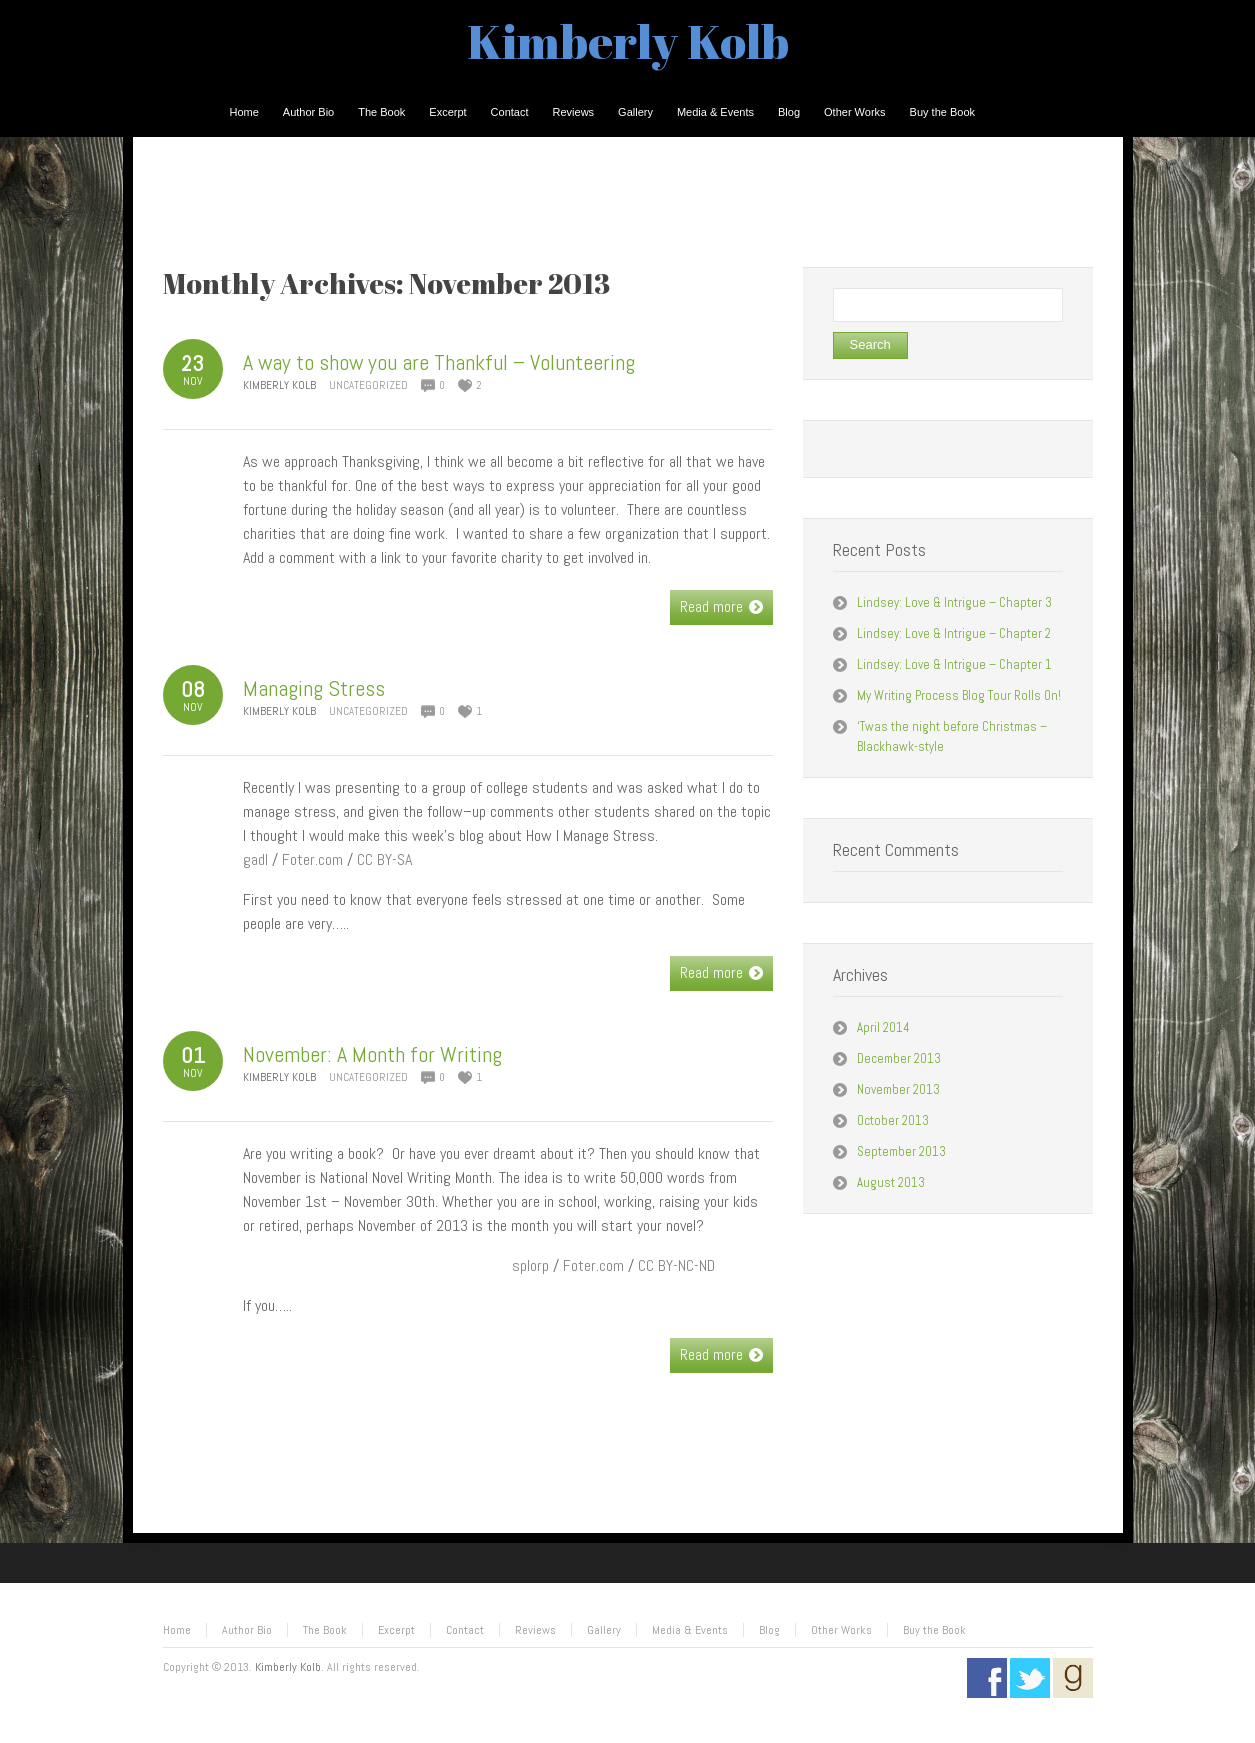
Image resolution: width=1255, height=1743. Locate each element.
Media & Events (690, 1630)
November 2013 (898, 1089)
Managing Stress (314, 688)
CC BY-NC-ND (676, 1265)
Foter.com (312, 859)
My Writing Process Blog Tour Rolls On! (959, 695)
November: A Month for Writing (372, 1054)
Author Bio (247, 1630)
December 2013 (899, 1058)
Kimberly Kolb (628, 40)
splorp (530, 1265)
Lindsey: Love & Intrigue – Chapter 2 (954, 633)
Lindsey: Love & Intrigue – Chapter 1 (954, 664)
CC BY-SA (384, 859)
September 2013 (901, 1151)
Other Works (841, 1630)
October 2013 (893, 1120)
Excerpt (396, 1630)
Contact (465, 1630)
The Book (325, 1630)
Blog (769, 1630)
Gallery (604, 1630)
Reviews (535, 1630)
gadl (255, 859)
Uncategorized (368, 385)
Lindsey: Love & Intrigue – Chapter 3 (954, 602)
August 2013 (891, 1182)
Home (177, 1630)
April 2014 (883, 1027)
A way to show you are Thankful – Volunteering (439, 362)
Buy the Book (934, 1630)
